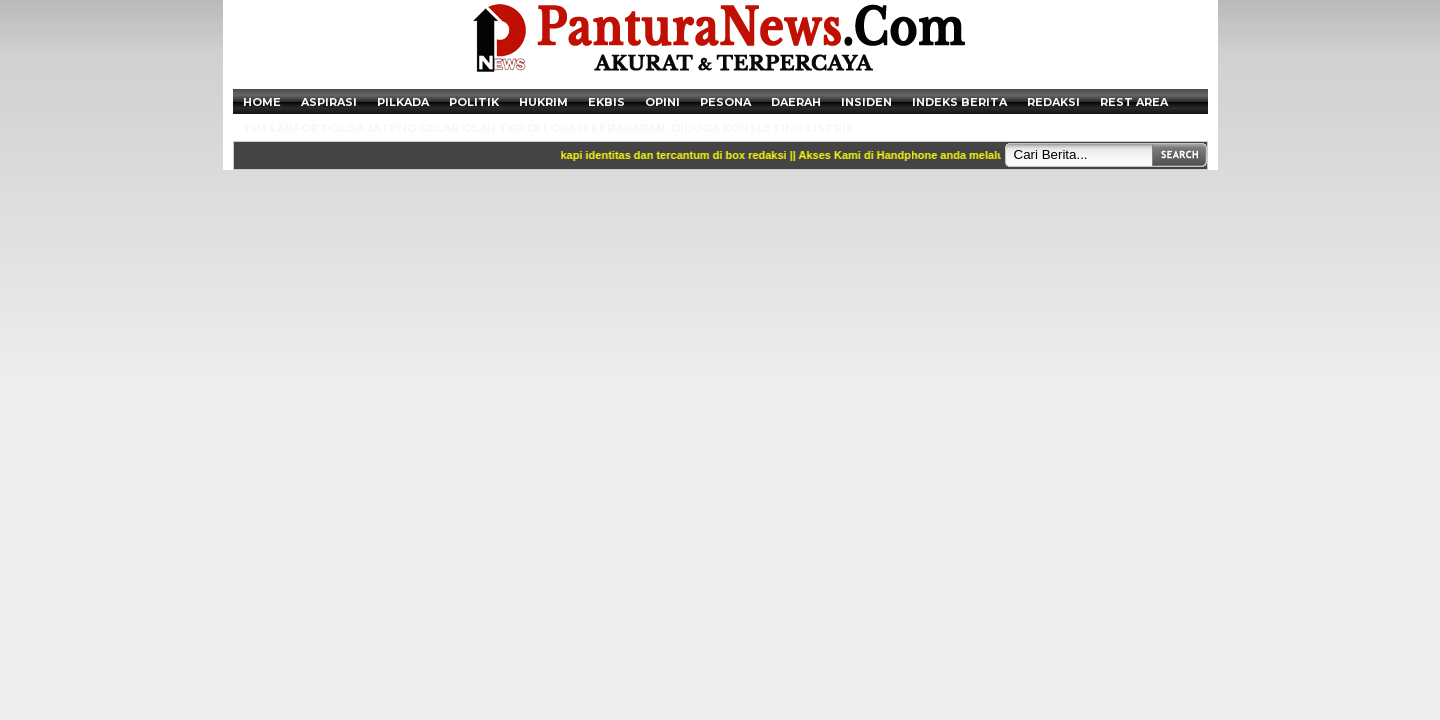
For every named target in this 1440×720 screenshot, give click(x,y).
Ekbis (606, 102)
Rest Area (1134, 102)
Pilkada (403, 102)
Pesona (725, 102)
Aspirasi (329, 102)
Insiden (866, 102)
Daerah (796, 102)
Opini (662, 102)
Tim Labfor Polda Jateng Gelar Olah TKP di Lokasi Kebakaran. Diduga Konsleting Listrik (548, 128)
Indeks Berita (959, 102)
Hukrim (543, 102)
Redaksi (1053, 102)
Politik (474, 102)
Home (262, 102)
